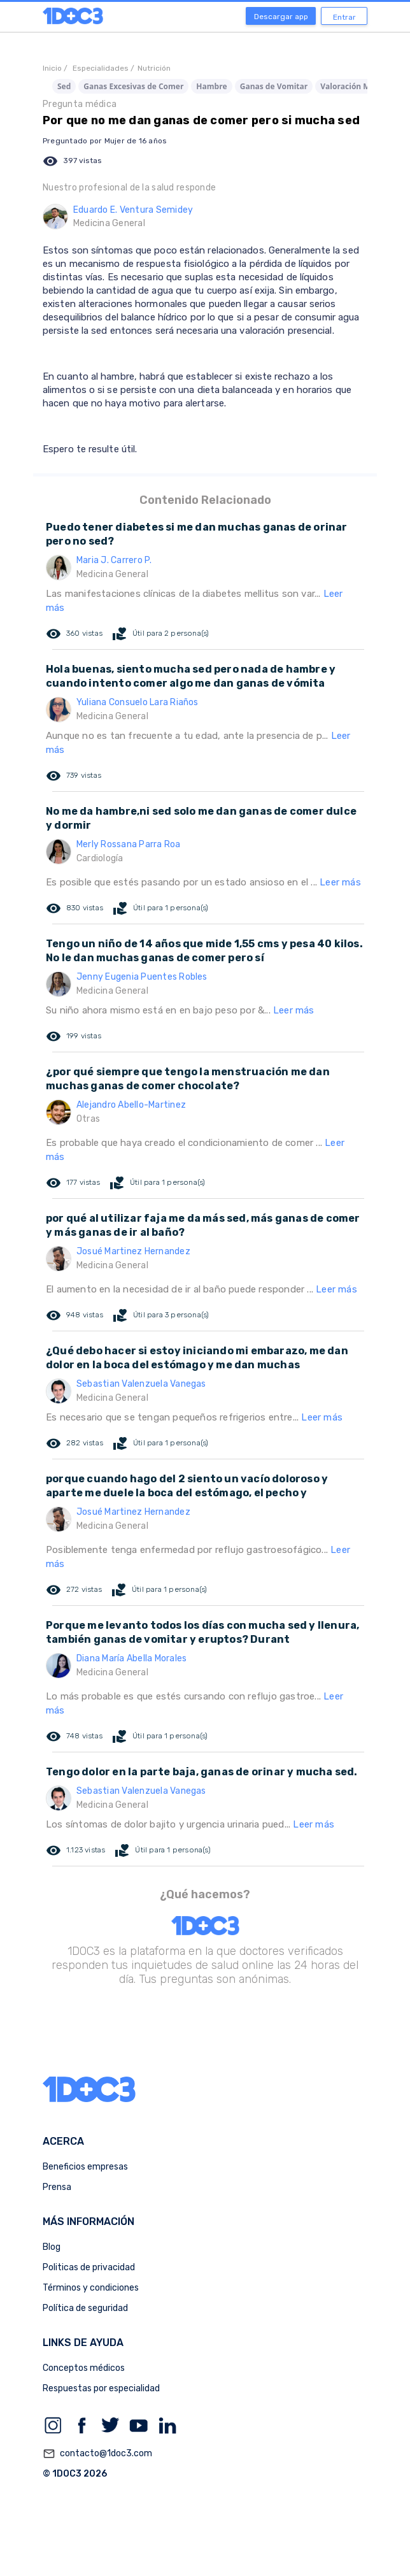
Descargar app (281, 16)
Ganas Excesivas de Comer (133, 86)
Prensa (57, 2187)
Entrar (344, 17)
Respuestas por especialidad (101, 2388)
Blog (51, 2247)
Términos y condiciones (91, 2287)
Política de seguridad (85, 2308)
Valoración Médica (355, 86)
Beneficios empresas (85, 2166)
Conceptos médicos (84, 2368)
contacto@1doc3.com (97, 2453)
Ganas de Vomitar (274, 86)
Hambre (211, 86)
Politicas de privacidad (89, 2267)
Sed (64, 86)
